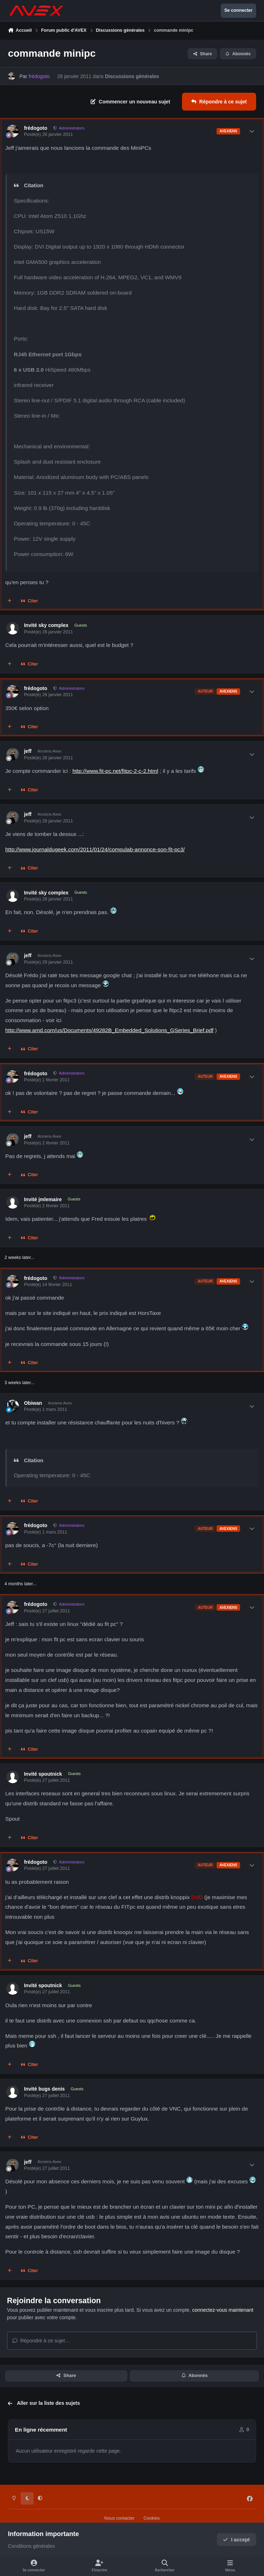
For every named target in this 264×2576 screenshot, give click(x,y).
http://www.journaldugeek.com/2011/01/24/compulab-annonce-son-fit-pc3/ (95, 849)
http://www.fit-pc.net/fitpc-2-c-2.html (115, 771)
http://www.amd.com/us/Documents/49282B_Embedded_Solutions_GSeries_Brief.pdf (109, 1030)
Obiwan (33, 1403)
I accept (236, 2539)
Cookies (151, 2518)
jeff (27, 751)
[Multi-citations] (9, 601)
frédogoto (35, 128)
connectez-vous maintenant (222, 2310)
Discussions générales (132, 76)
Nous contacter (119, 2518)
